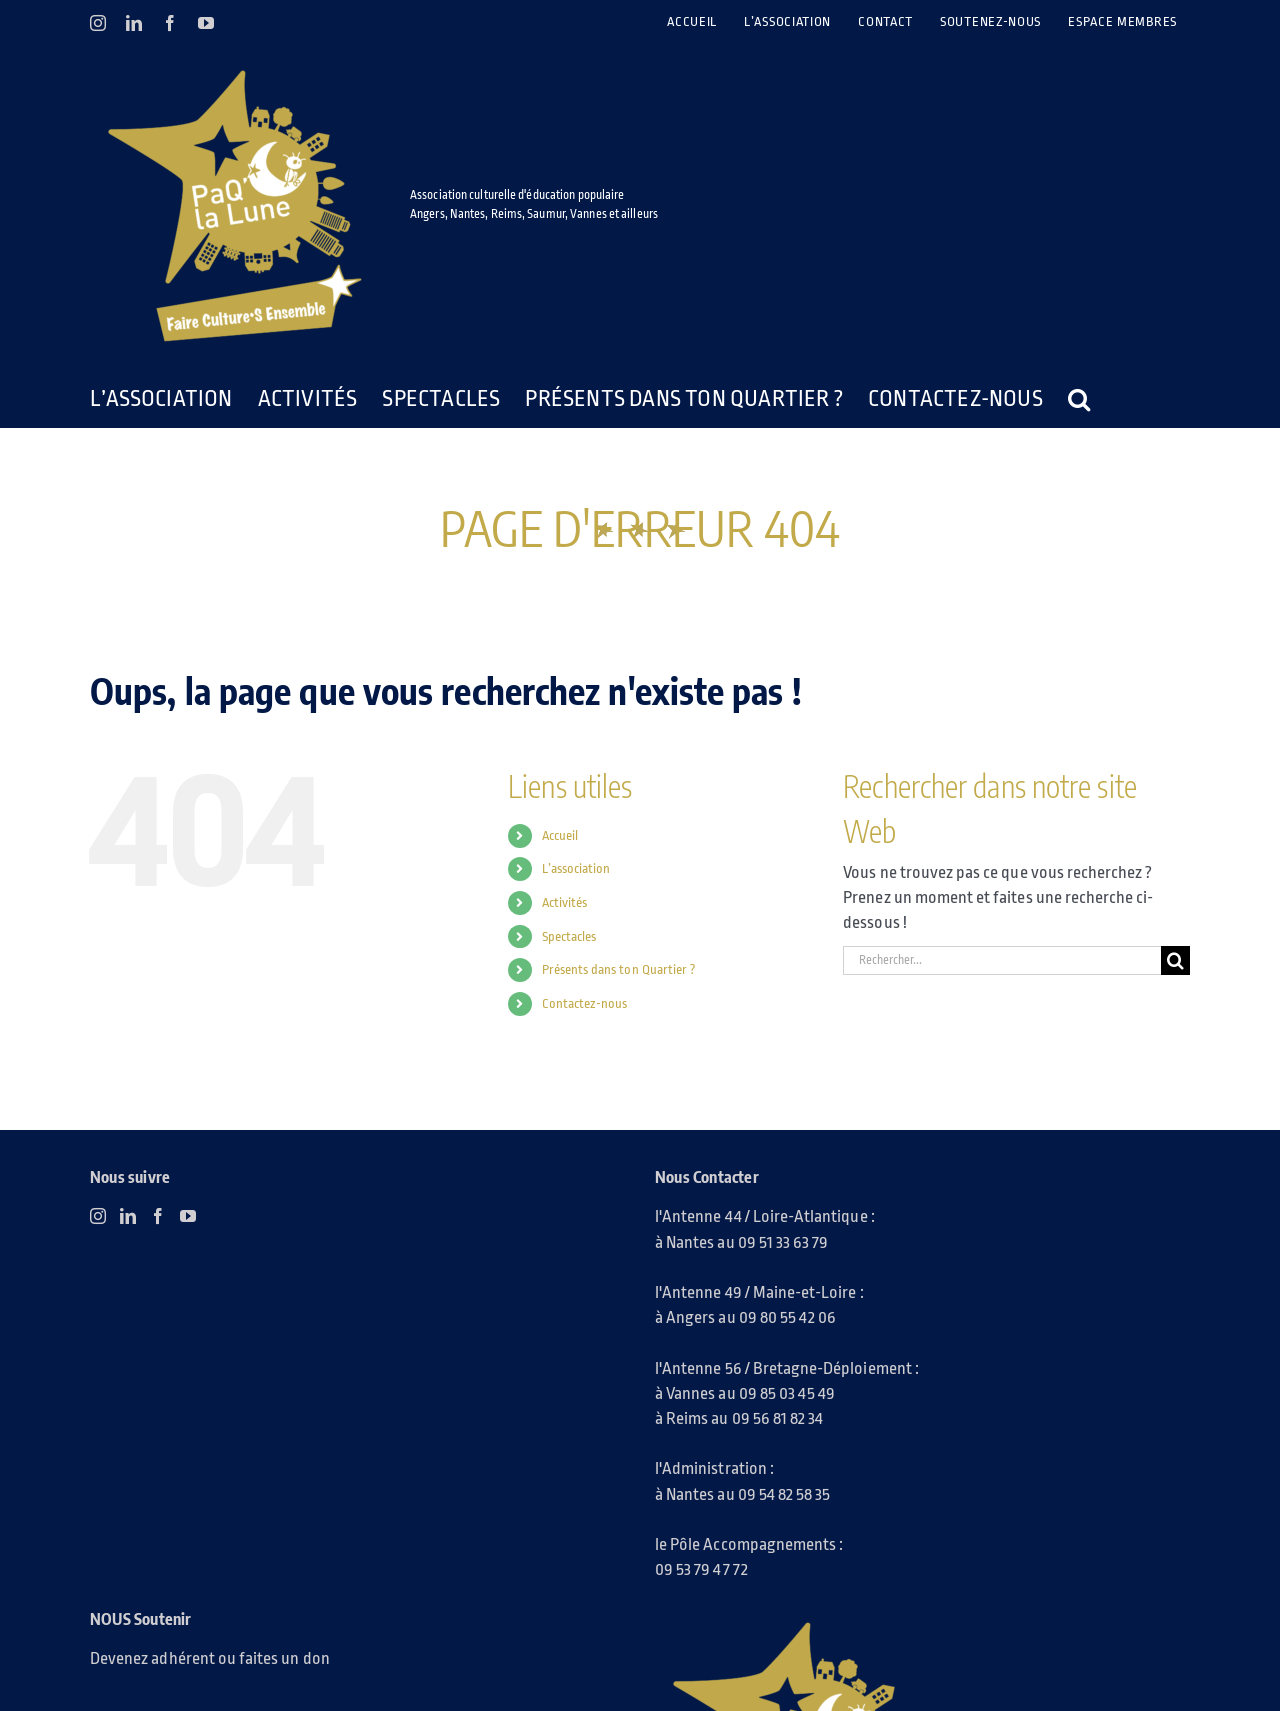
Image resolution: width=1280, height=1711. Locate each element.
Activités (564, 902)
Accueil (560, 835)
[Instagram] (98, 1216)
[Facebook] (158, 1216)
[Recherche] (1175, 960)
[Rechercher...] (1002, 960)
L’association (576, 868)
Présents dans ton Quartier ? (619, 969)
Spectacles (569, 936)
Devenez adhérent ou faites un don (210, 1658)
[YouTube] (188, 1216)
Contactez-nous (585, 1003)
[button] (1079, 399)
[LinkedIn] (128, 1216)
